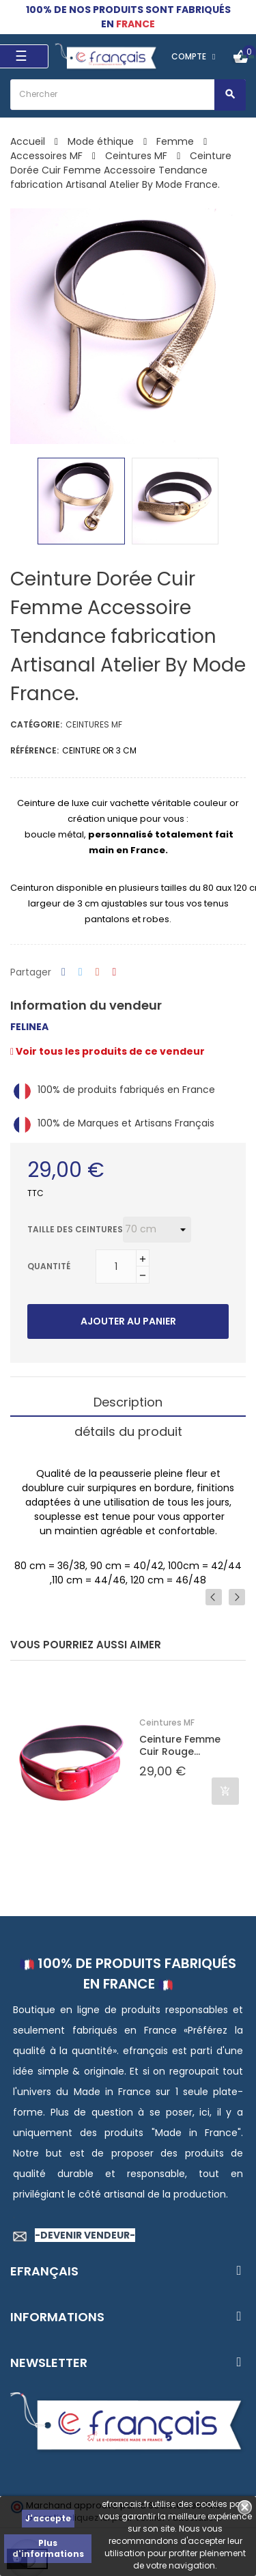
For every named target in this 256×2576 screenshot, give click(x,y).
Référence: (34, 750)
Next (237, 1597)
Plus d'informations (48, 2548)
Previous (213, 1597)
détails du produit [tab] (128, 1431)
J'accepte (48, 2518)
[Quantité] (116, 1266)
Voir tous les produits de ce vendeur (107, 1051)
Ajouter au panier (128, 1321)
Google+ (98, 972)
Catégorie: (36, 724)
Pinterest (115, 972)
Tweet (81, 972)
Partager (63, 972)
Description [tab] (128, 1402)
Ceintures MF (94, 724)
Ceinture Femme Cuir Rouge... (180, 1745)
